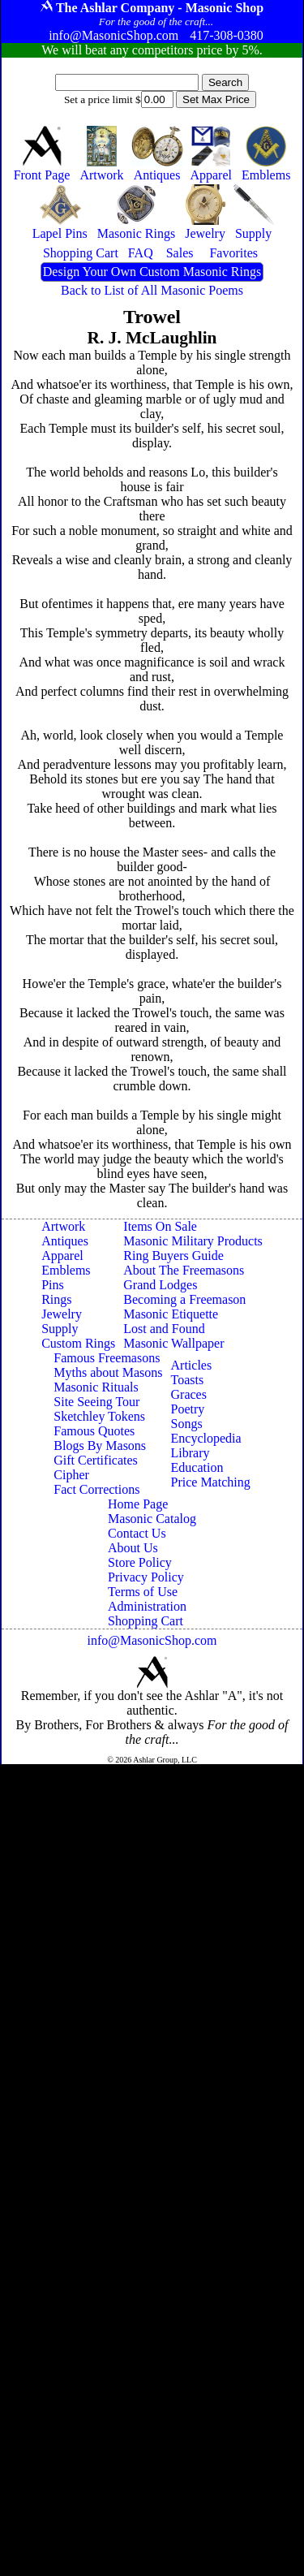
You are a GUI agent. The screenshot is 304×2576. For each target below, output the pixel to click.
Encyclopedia (206, 1438)
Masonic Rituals (96, 1387)
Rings (56, 1299)
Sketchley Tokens (99, 1416)
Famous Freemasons (107, 1358)
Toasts (187, 1380)
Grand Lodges (160, 1285)
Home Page (138, 1504)
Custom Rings (78, 1343)
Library (190, 1453)
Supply (59, 1328)
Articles (191, 1365)
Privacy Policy (146, 1577)
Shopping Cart (145, 1621)
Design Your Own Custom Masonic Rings (152, 271)
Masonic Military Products (193, 1241)
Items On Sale (160, 1226)
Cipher (71, 1475)
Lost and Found (163, 1328)
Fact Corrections (96, 1489)
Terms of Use (143, 1592)
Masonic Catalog (152, 1518)
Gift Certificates (96, 1460)
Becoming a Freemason (184, 1299)
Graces (189, 1394)
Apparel (62, 1255)
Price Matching (210, 1482)
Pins (52, 1285)
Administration (147, 1606)
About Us (133, 1548)
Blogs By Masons (100, 1445)
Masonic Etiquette (170, 1314)
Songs (187, 1423)
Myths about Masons (108, 1372)
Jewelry (61, 1314)
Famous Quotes (94, 1431)
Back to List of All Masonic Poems (152, 290)
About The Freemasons (183, 1270)
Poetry (188, 1409)
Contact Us (137, 1533)
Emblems (65, 1270)
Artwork (63, 1226)
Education (197, 1467)
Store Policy (140, 1562)
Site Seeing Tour (96, 1402)
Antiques (64, 1241)
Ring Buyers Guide (173, 1255)
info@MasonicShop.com (151, 1640)
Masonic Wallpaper (173, 1343)
